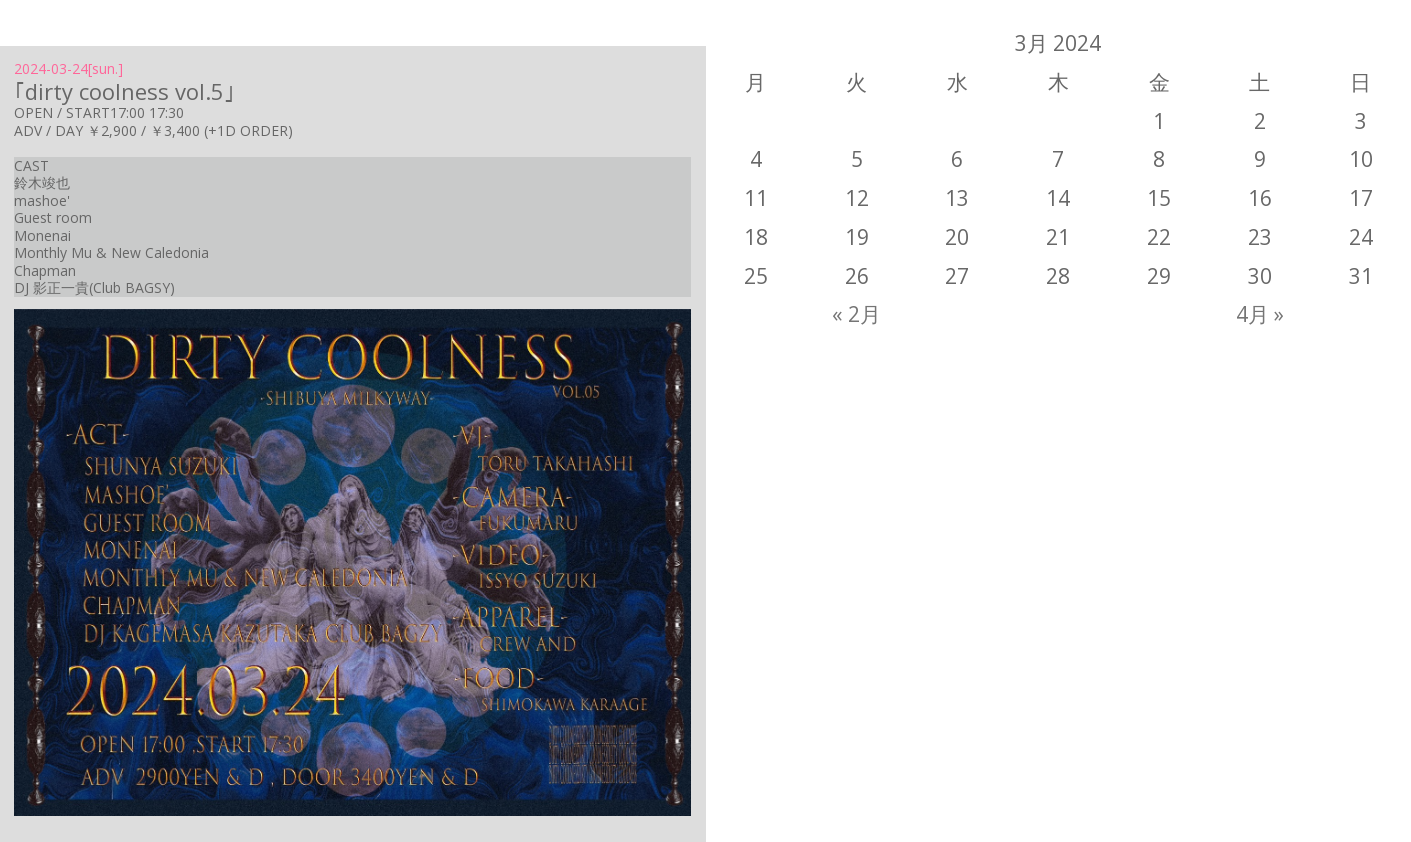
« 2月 (856, 314)
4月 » (1260, 314)
